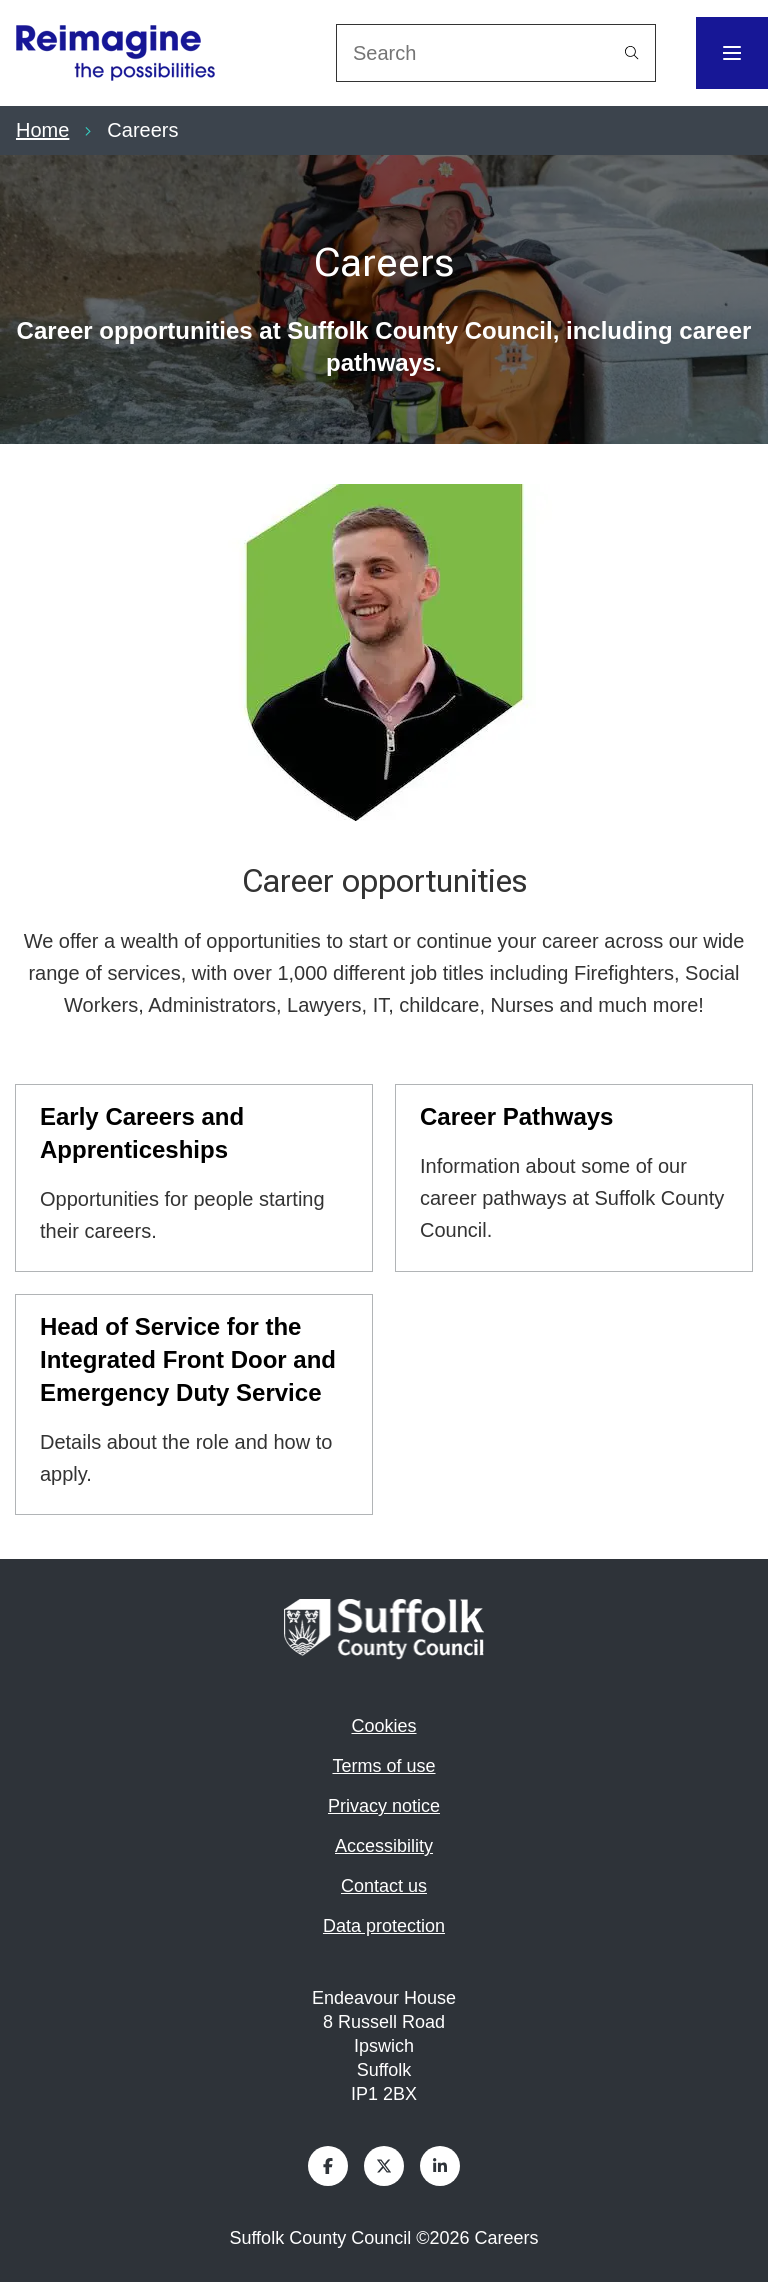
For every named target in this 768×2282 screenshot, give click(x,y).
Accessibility (384, 1846)
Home (42, 130)
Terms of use (383, 1766)
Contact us (384, 1886)
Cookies (383, 1726)
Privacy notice (384, 1806)
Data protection (384, 1926)
